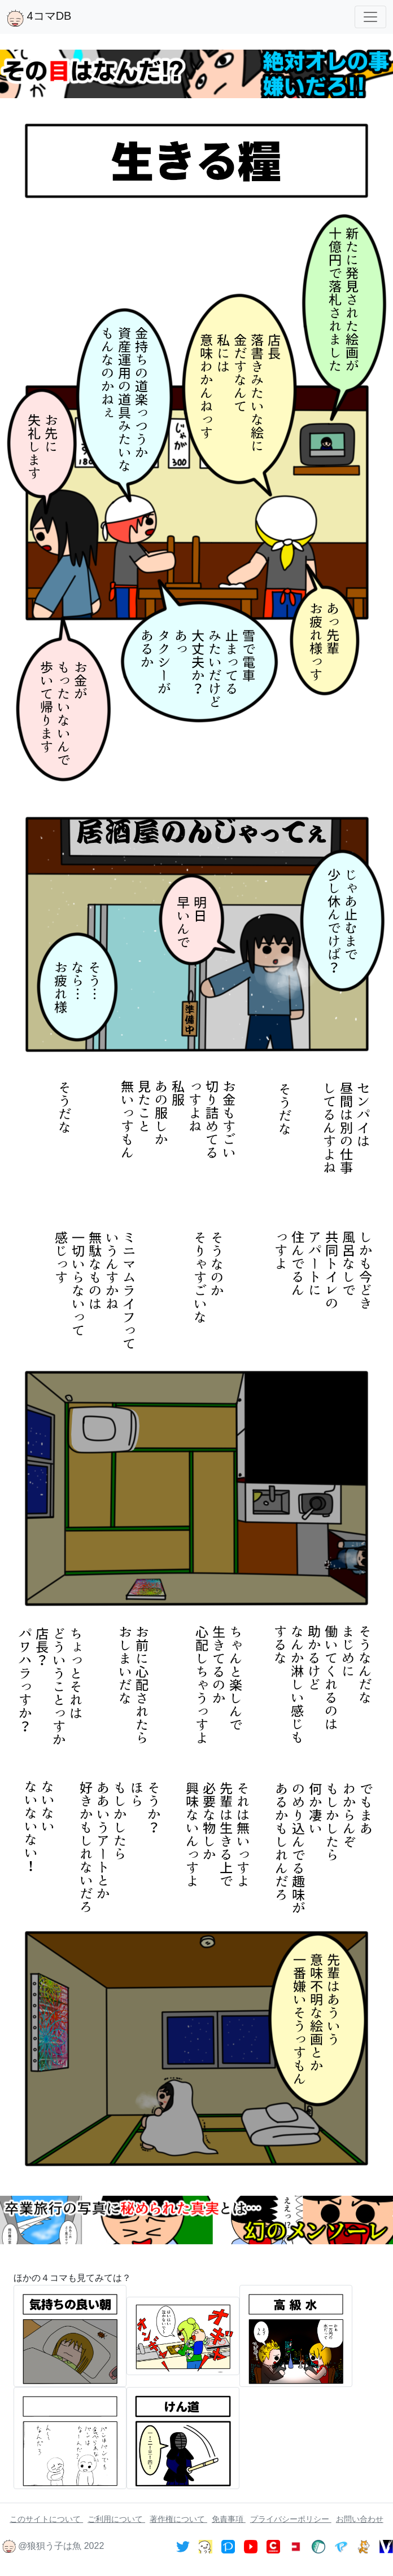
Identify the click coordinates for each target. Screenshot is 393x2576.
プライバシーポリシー (290, 2519)
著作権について (178, 2519)
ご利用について (116, 2519)
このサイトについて (46, 2519)
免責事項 (229, 2519)
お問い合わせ (359, 2519)
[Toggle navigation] (370, 17)
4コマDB (39, 18)
